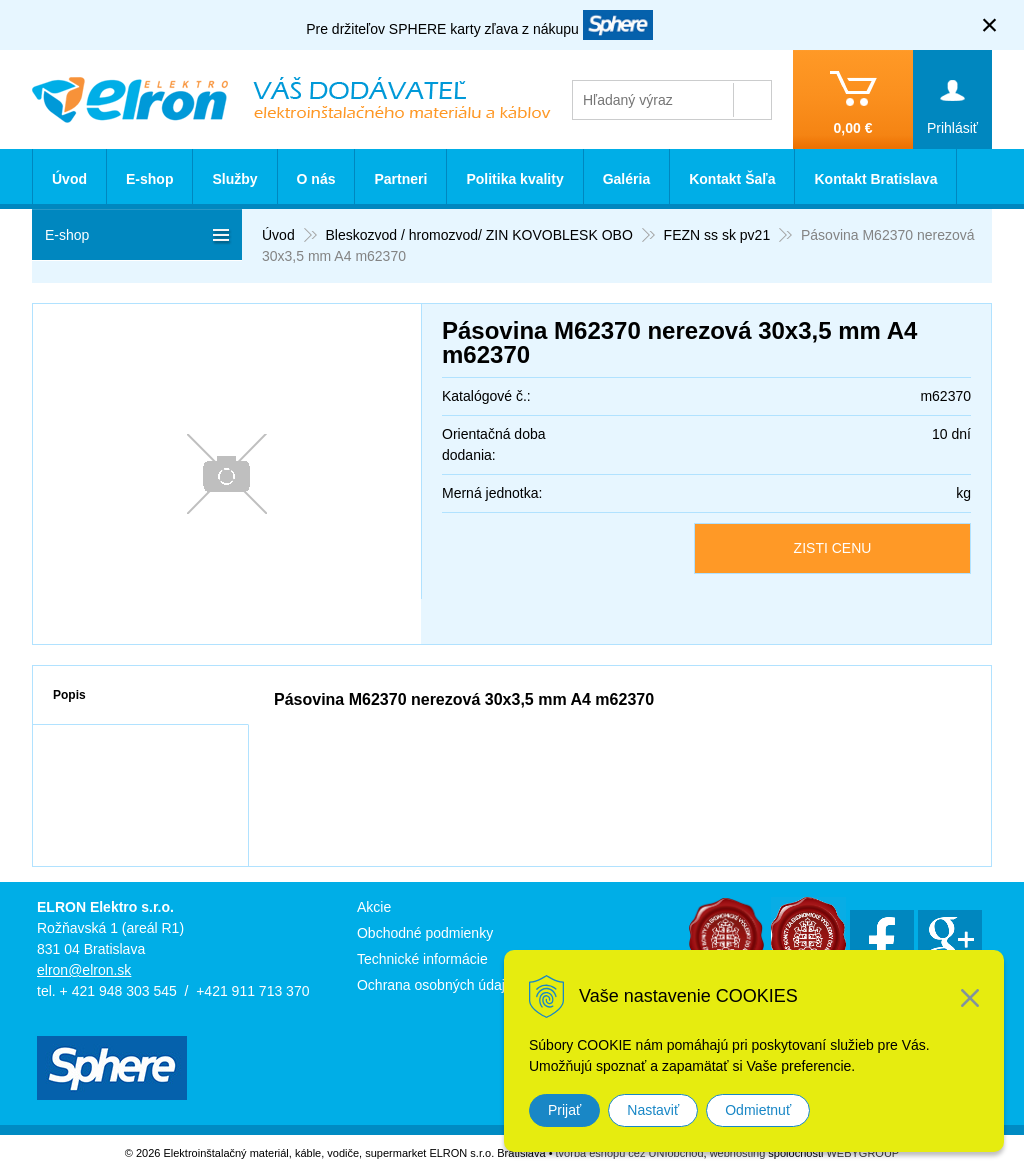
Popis (69, 695)
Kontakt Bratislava (875, 179)
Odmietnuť (758, 1110)
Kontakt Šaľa (732, 179)
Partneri (400, 179)
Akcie (374, 907)
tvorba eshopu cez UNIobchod (630, 1153)
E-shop (149, 179)
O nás (316, 179)
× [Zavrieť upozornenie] (990, 24)
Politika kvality (514, 179)
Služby (234, 179)
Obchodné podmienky (425, 933)
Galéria (626, 179)
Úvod (69, 179)
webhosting (738, 1153)
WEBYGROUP (862, 1153)
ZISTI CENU (833, 548)
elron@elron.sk (84, 970)
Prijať (564, 1110)
